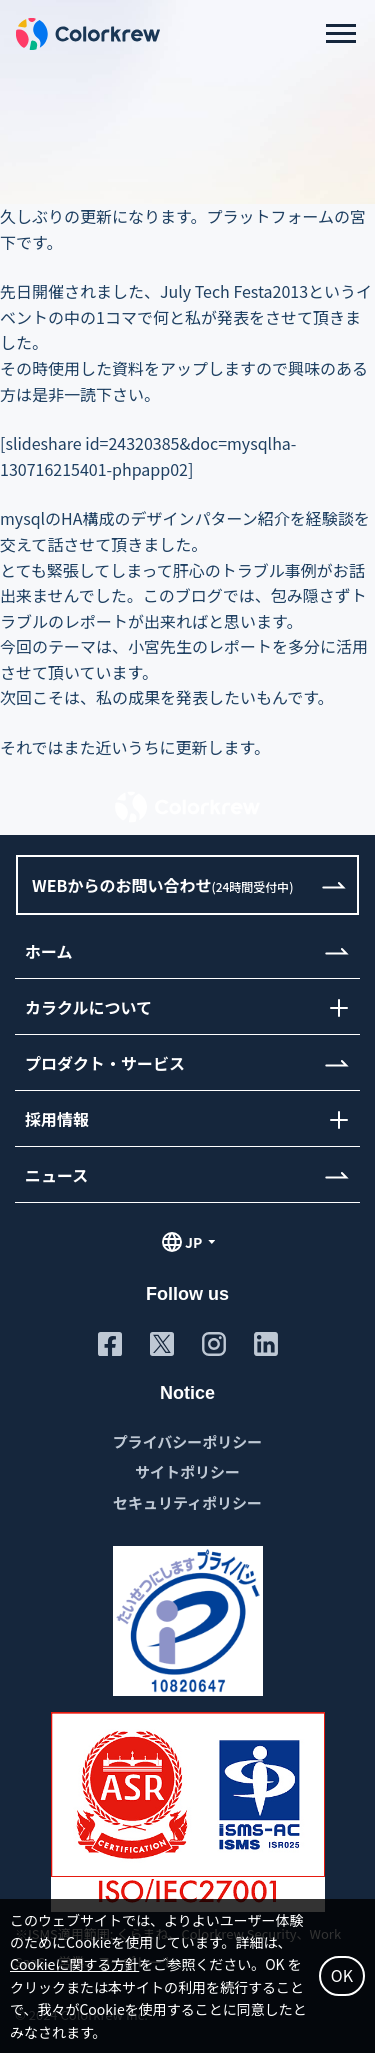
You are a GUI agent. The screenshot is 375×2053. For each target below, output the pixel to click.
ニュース (56, 1174)
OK (342, 1975)
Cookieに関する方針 (74, 1964)
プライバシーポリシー (188, 1441)
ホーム (49, 950)
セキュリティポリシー (187, 1502)
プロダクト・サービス (105, 1062)
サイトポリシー (187, 1471)
